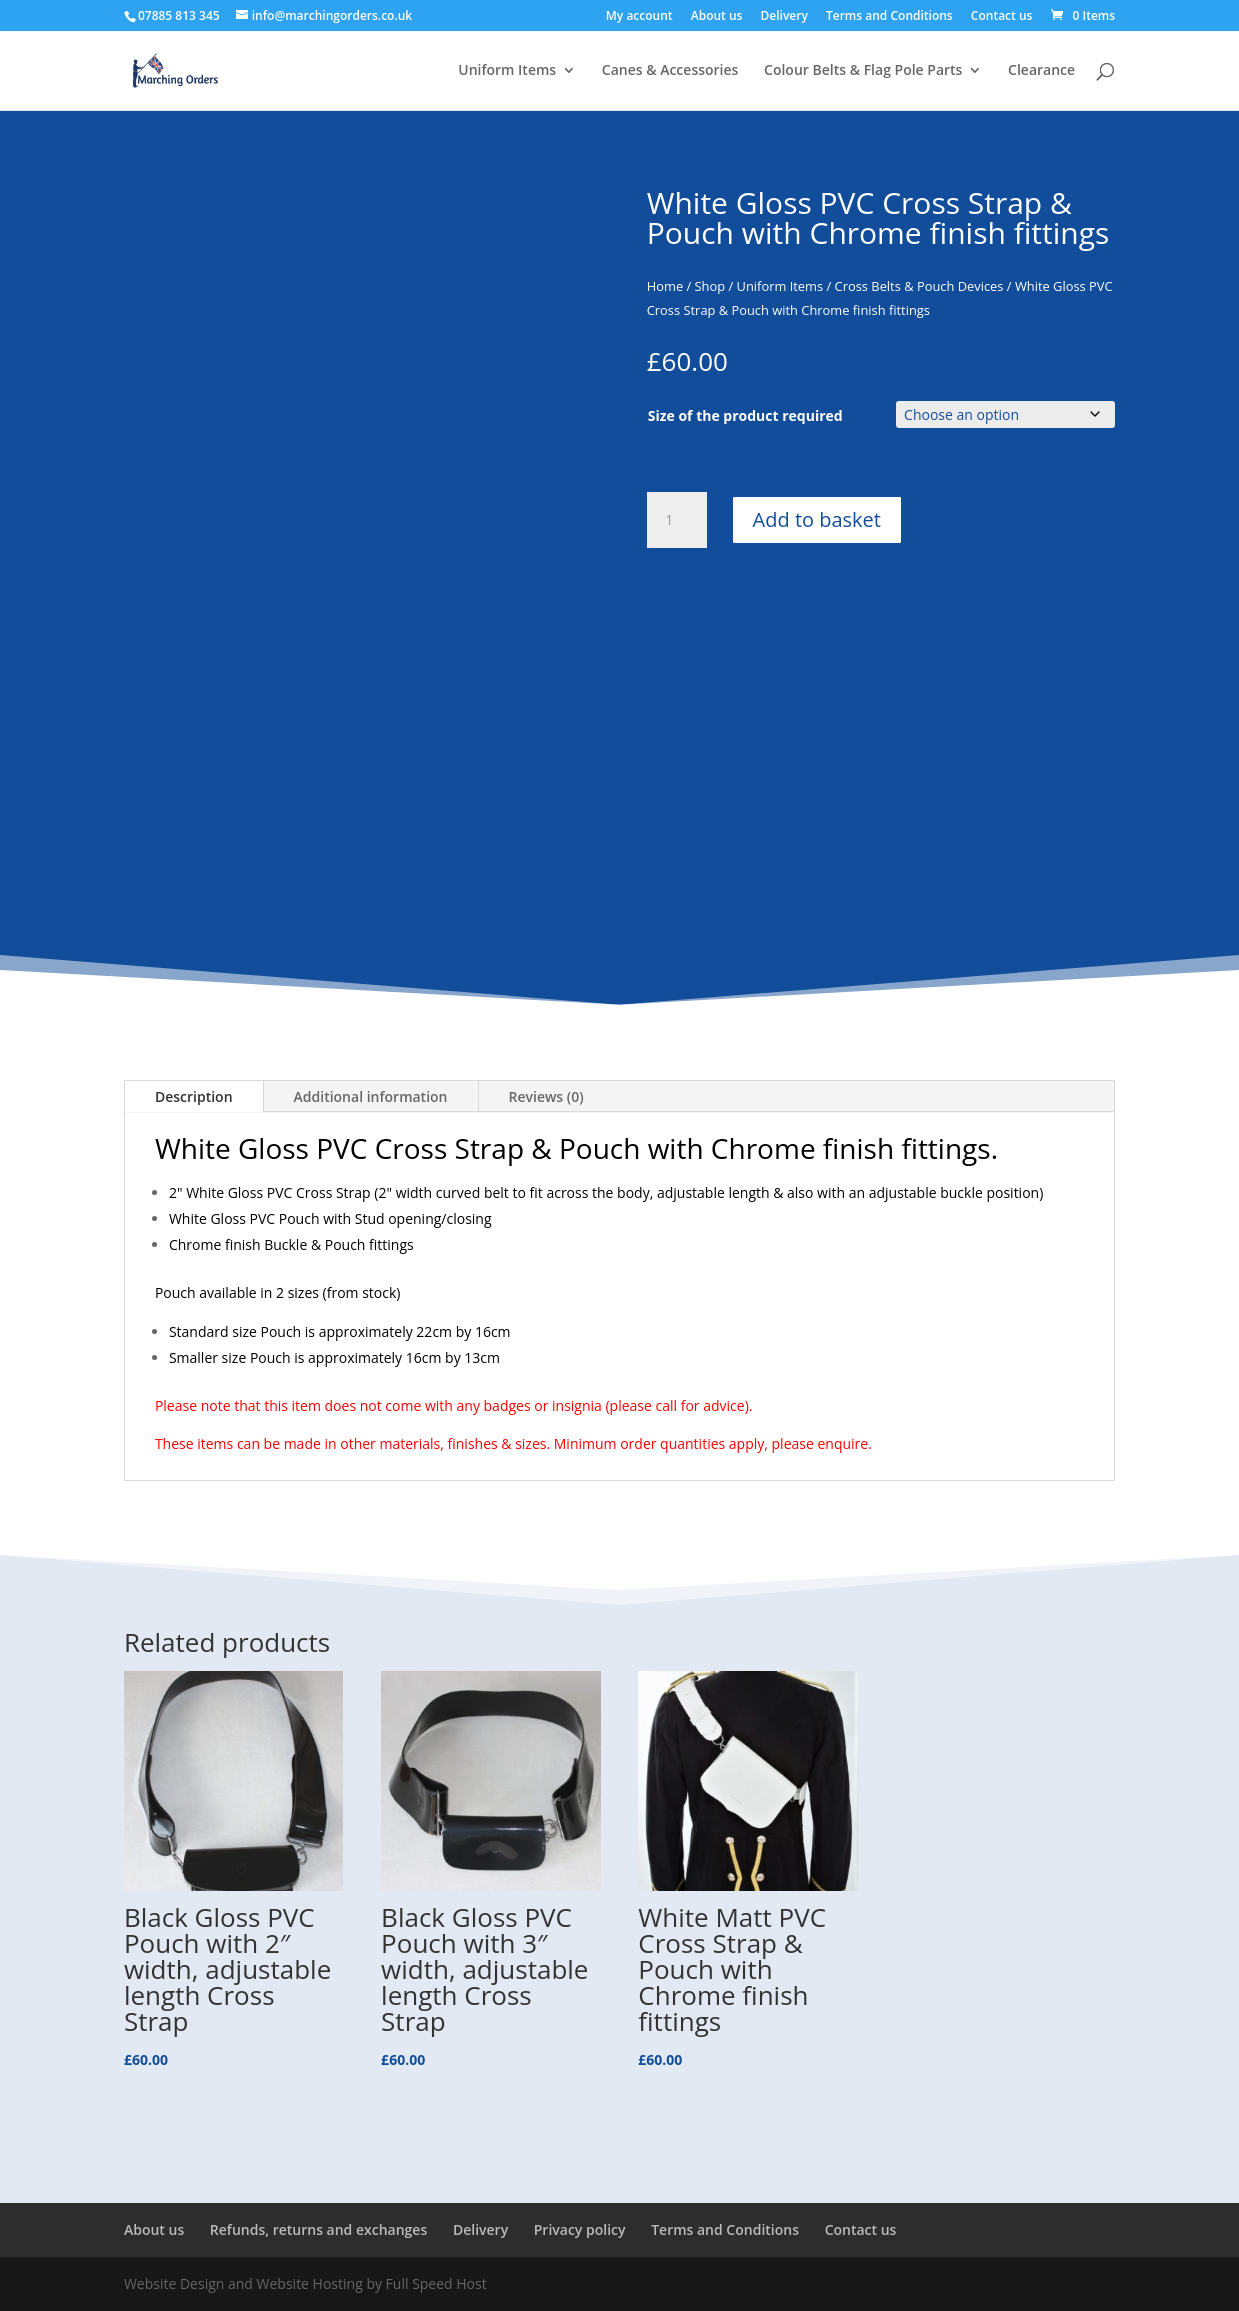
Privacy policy (580, 2229)
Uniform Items (507, 71)
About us (717, 17)
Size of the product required (745, 415)
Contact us (1002, 17)
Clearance (1041, 71)
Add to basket (817, 519)
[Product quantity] (677, 520)
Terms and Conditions (889, 17)
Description (194, 1096)
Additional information (371, 1096)
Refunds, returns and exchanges (318, 2229)
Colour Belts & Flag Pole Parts (863, 71)
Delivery (784, 17)
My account (639, 17)
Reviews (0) (546, 1096)
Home (665, 286)
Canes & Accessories (670, 71)
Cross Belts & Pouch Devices (919, 286)
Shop (710, 286)
